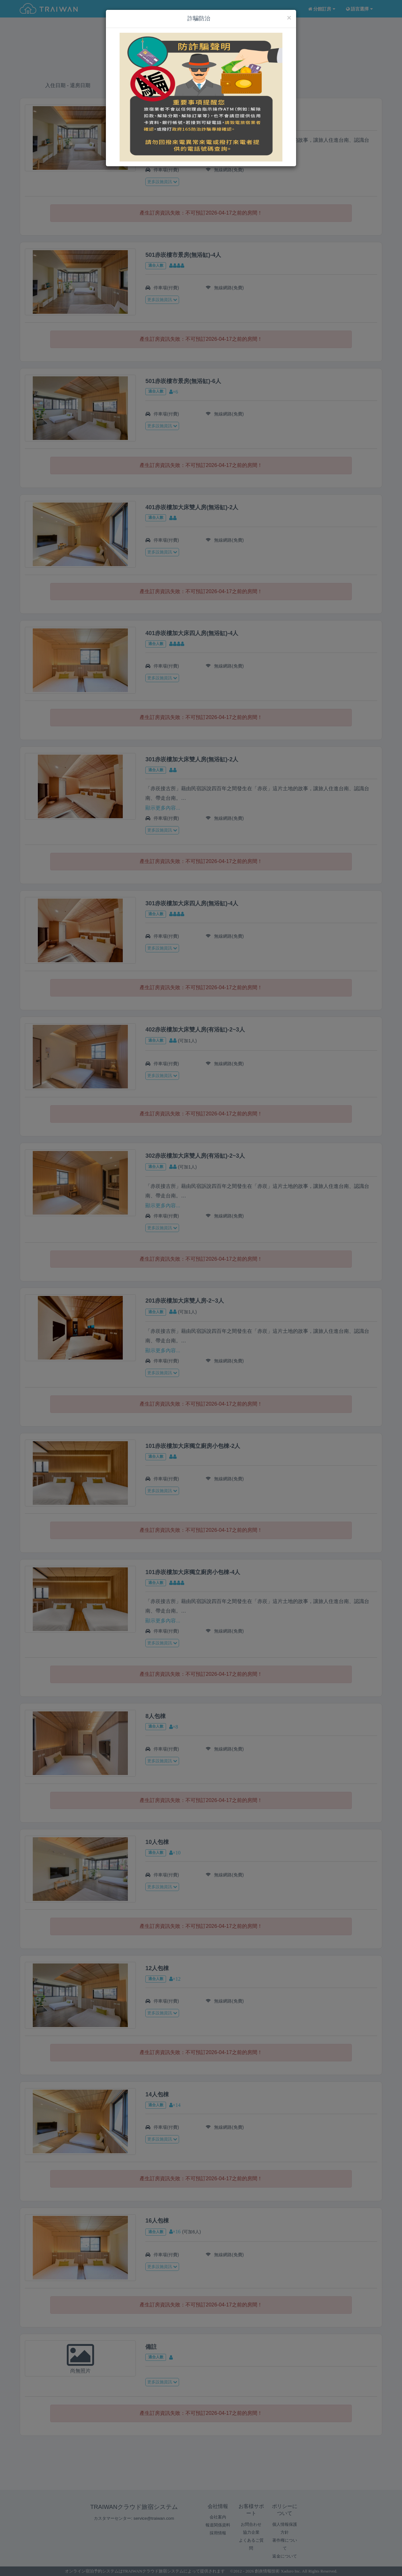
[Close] (289, 18)
